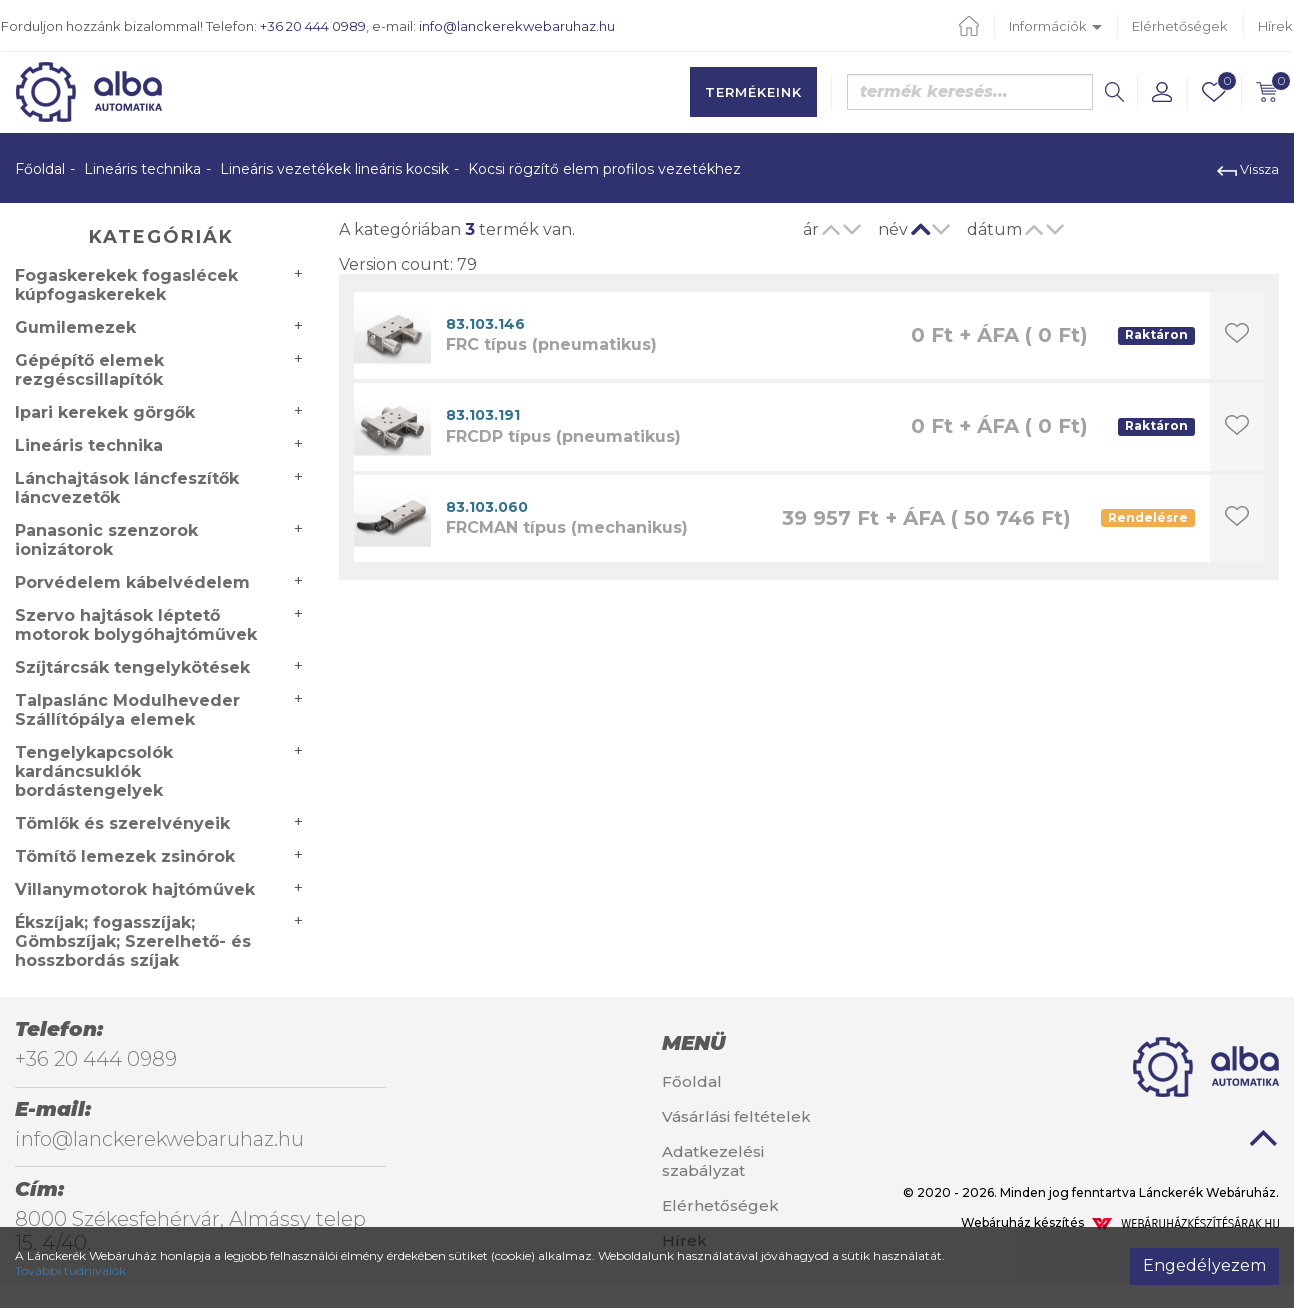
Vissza (1248, 169)
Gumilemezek (75, 327)
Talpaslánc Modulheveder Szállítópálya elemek (127, 710)
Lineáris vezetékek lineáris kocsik (334, 169)
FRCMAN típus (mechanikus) (567, 527)
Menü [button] (693, 1043)
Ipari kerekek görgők (105, 412)
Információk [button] (1055, 26)
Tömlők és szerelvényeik (122, 823)
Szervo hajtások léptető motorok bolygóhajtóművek (136, 625)
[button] (1162, 92)
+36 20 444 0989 (313, 26)
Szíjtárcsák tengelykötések (132, 667)
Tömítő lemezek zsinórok (125, 856)
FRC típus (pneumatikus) (551, 344)
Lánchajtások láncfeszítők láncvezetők (127, 488)
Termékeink (753, 92)
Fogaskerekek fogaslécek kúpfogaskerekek (126, 285)
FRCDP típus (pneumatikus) (563, 436)
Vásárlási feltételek (736, 1116)
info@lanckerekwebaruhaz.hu (517, 26)
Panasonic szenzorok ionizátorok (106, 540)
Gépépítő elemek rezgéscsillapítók (89, 370)
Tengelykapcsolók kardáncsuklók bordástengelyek (94, 771)
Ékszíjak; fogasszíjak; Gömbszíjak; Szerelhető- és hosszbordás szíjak (133, 941)
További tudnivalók (70, 1270)
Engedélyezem (1204, 1265)
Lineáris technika (142, 169)
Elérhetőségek (1180, 26)
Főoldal (40, 169)
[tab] (755, 1043)
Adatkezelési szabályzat (713, 1161)
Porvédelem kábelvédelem (132, 582)
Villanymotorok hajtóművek (135, 889)
